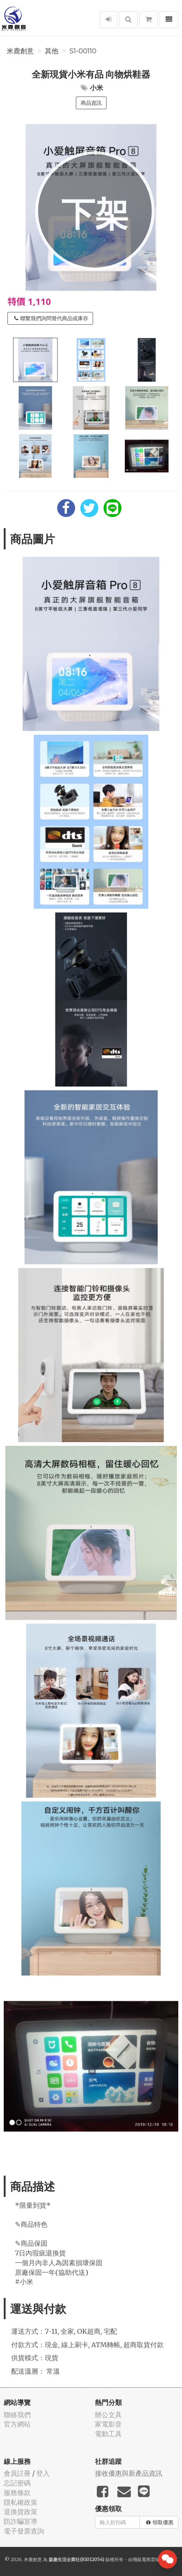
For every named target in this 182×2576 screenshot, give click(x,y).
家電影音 (108, 2424)
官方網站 (17, 2424)
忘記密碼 (17, 2483)
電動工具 (108, 2434)
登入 (43, 2473)
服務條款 (17, 2492)
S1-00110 (83, 51)
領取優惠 (159, 2522)
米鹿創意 (20, 51)
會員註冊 (17, 2473)
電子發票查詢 (24, 2531)
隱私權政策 (20, 2502)
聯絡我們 (17, 2415)
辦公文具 (108, 2415)
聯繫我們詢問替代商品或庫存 (51, 318)
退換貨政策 (20, 2511)
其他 (51, 51)
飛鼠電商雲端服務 (151, 2559)
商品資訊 (91, 103)
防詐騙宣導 (20, 2521)
